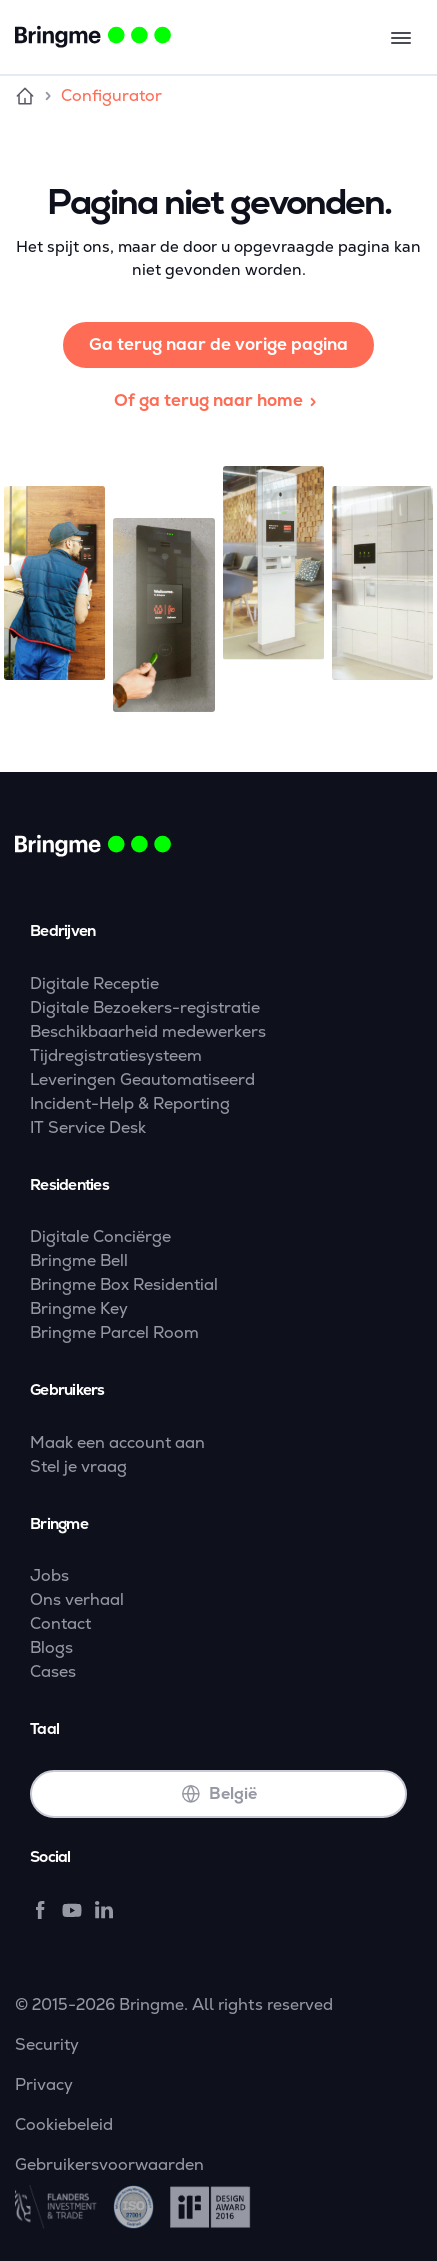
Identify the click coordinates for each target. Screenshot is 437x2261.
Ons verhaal (77, 1599)
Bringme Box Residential (124, 1284)
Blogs (51, 1647)
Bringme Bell (79, 1260)
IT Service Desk (88, 1127)
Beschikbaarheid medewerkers (148, 1031)
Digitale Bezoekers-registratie (145, 1007)
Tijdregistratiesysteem (116, 1055)
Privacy (44, 2084)
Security (47, 2044)
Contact (60, 1623)
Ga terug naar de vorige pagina (218, 344)
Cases (53, 1671)
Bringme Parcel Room (114, 1332)
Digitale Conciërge (100, 1236)
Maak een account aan (117, 1442)
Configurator (111, 95)
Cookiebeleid (64, 2124)
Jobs (49, 1575)
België (219, 1793)
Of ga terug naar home (218, 400)
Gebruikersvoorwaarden (109, 2164)
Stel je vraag (78, 1466)
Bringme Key (79, 1308)
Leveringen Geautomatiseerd (142, 1079)
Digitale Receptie (94, 983)
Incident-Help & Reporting (130, 1103)
